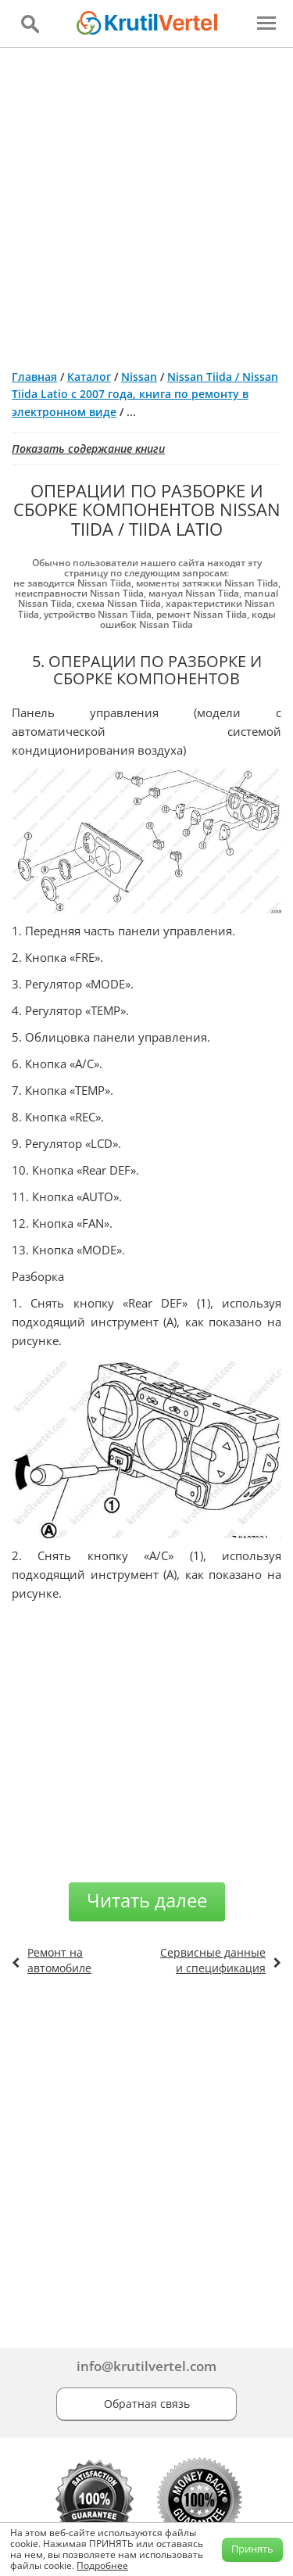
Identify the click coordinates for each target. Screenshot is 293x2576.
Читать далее (147, 1900)
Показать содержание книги (88, 448)
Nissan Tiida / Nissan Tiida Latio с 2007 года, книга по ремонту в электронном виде (145, 394)
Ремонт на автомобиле (59, 1960)
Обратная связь (147, 2403)
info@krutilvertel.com (146, 2366)
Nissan (139, 376)
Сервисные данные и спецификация (213, 1960)
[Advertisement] (146, 202)
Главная (34, 376)
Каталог (89, 376)
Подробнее (102, 2565)
